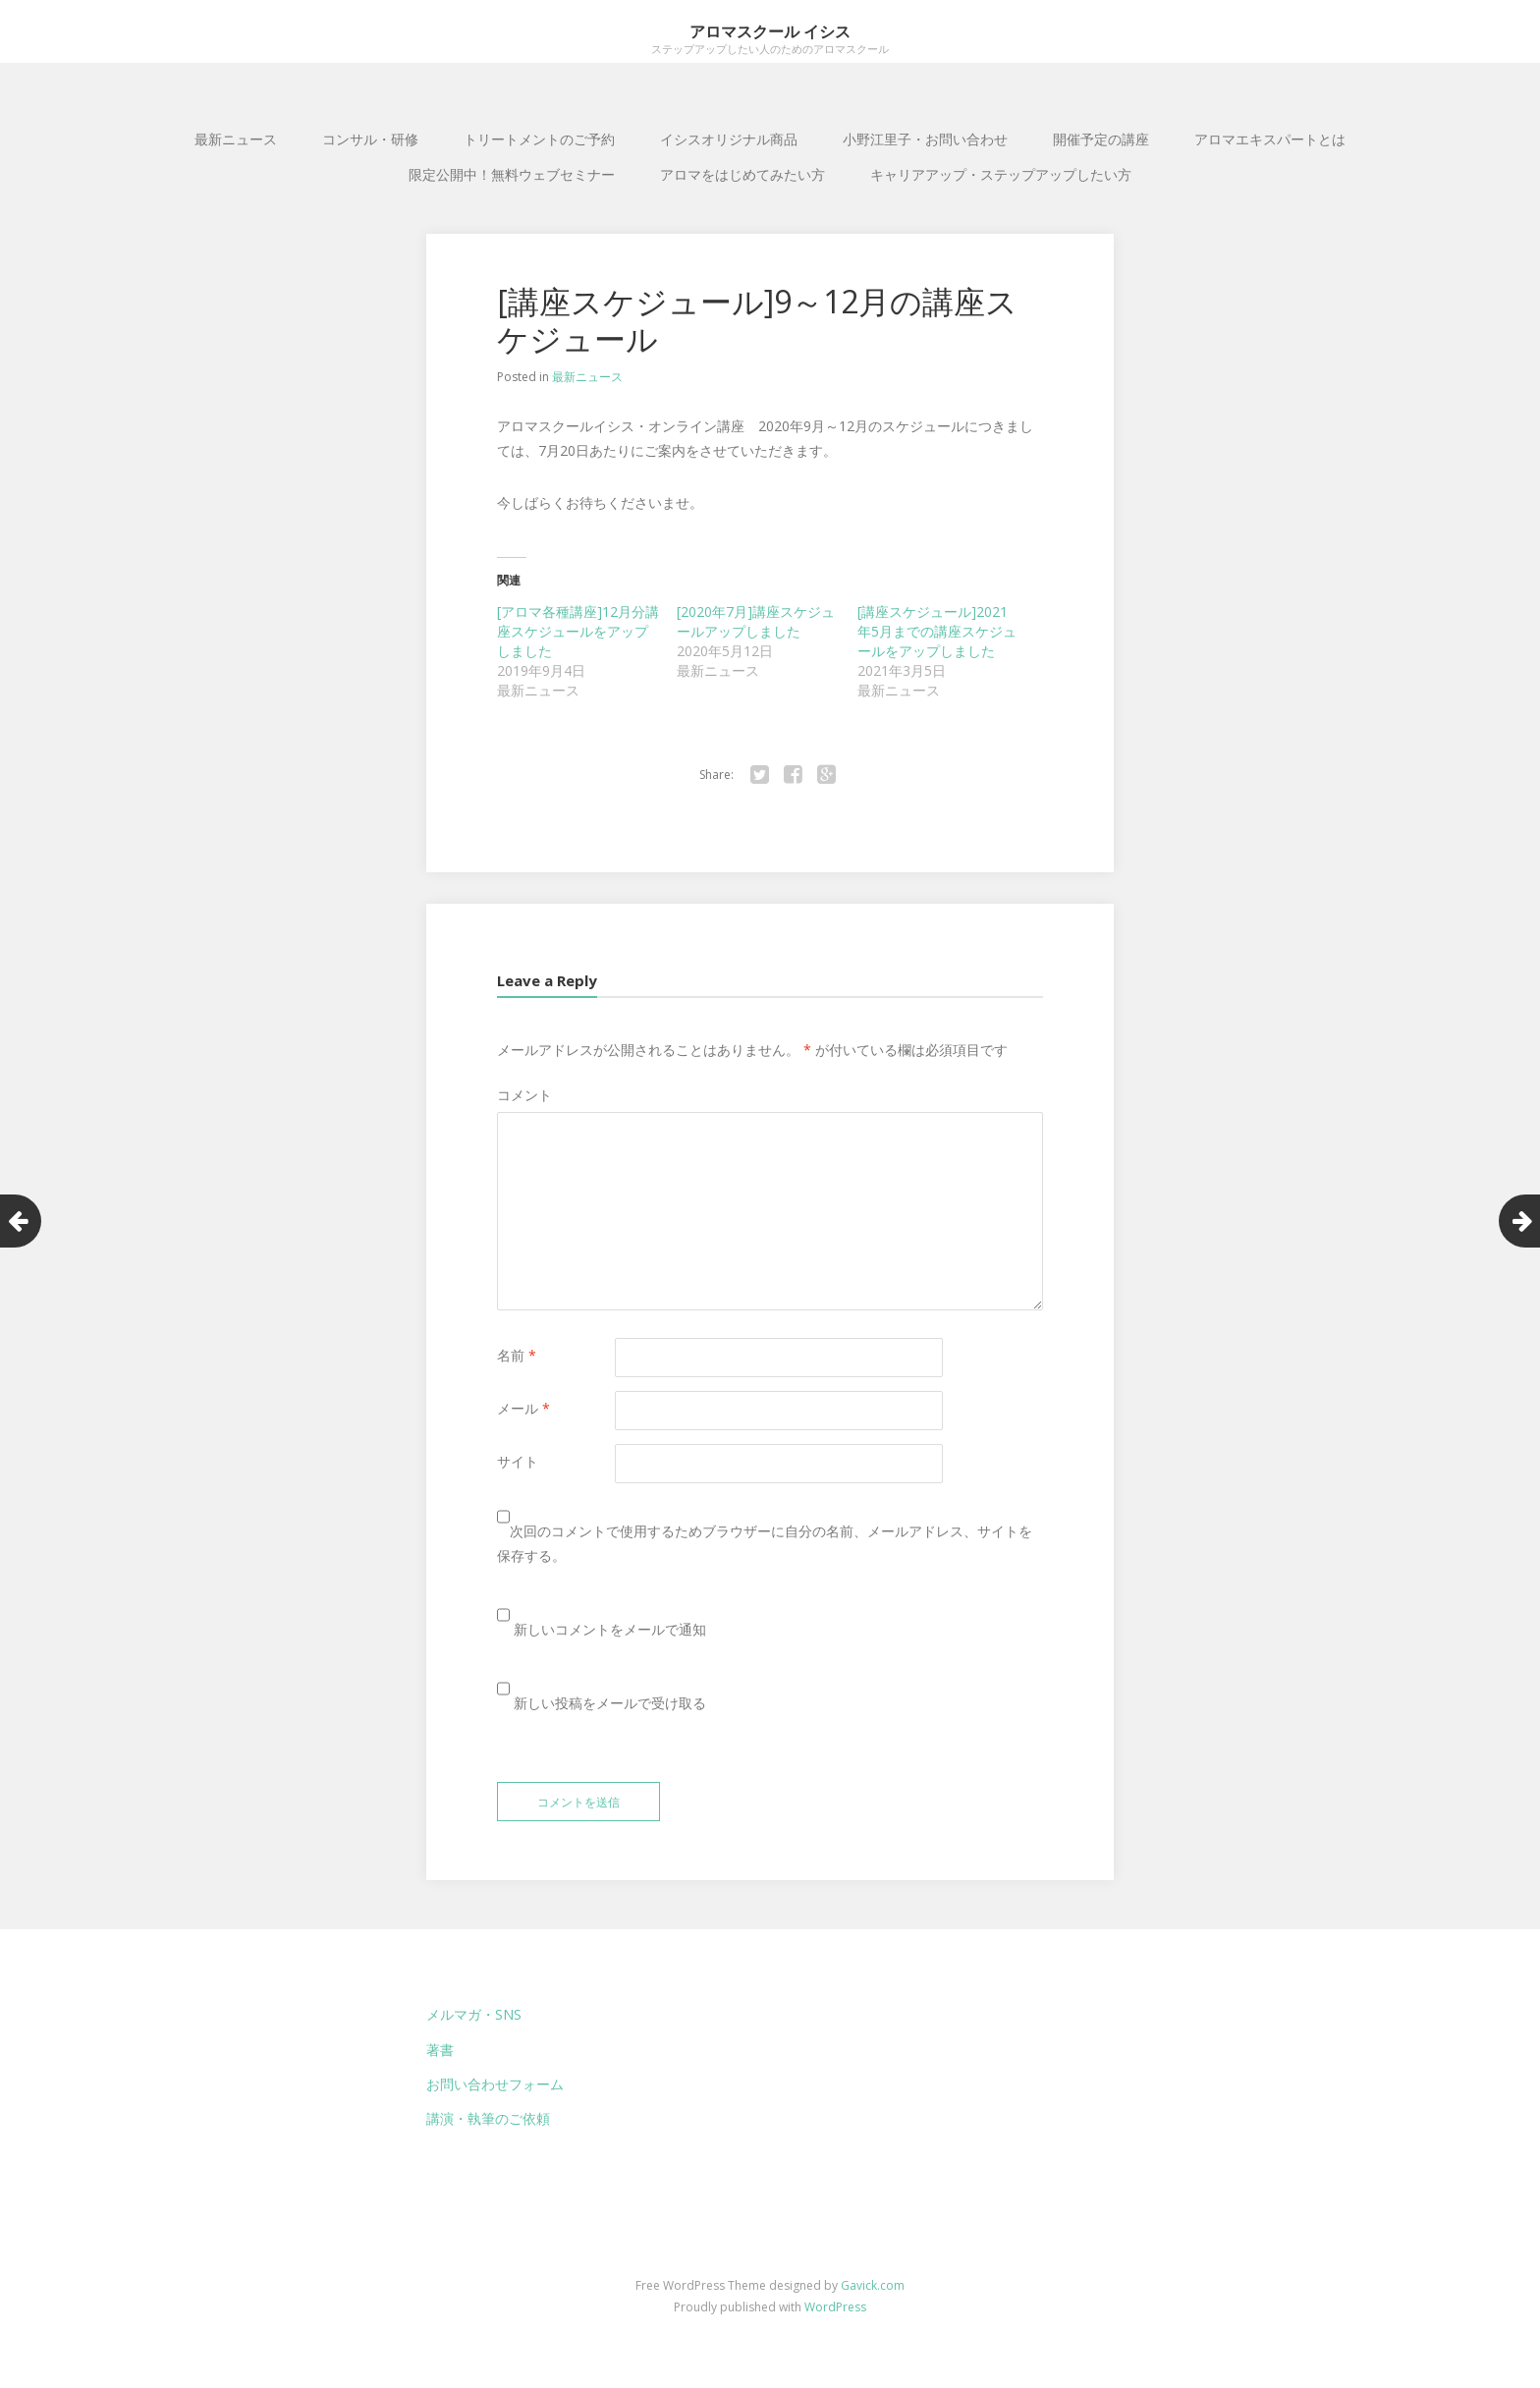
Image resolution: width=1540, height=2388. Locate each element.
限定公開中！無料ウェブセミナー (512, 174)
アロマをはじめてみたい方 (742, 174)
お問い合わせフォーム (495, 2084)
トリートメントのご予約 (539, 139)
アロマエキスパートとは (1270, 139)
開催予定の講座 (1101, 139)
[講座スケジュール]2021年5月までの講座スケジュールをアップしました (937, 631)
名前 (516, 1355)
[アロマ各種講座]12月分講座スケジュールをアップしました (578, 631)
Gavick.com (873, 2285)
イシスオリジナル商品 (729, 139)
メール (523, 1408)
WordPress (835, 2307)
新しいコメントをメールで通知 (610, 1629)
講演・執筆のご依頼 (488, 2118)
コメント (524, 1094)
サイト (517, 1461)
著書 (440, 2049)
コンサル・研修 (370, 139)
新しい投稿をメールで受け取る (610, 1703)
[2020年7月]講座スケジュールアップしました (756, 621)
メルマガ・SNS (474, 2014)
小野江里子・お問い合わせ (925, 139)
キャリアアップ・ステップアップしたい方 (1000, 174)
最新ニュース (235, 139)
